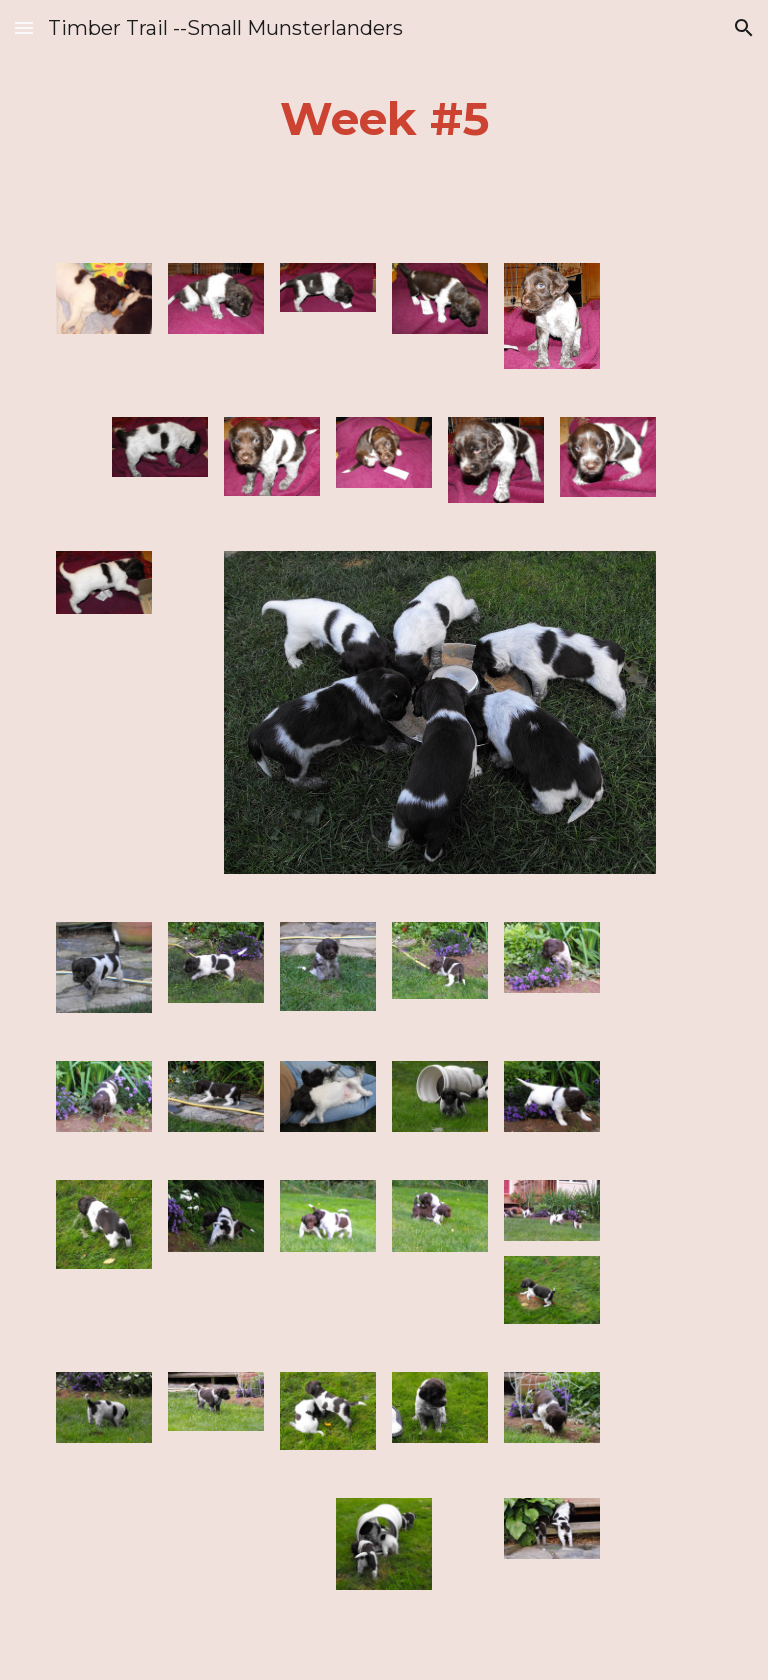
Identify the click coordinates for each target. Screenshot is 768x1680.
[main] (383, 119)
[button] (24, 27)
